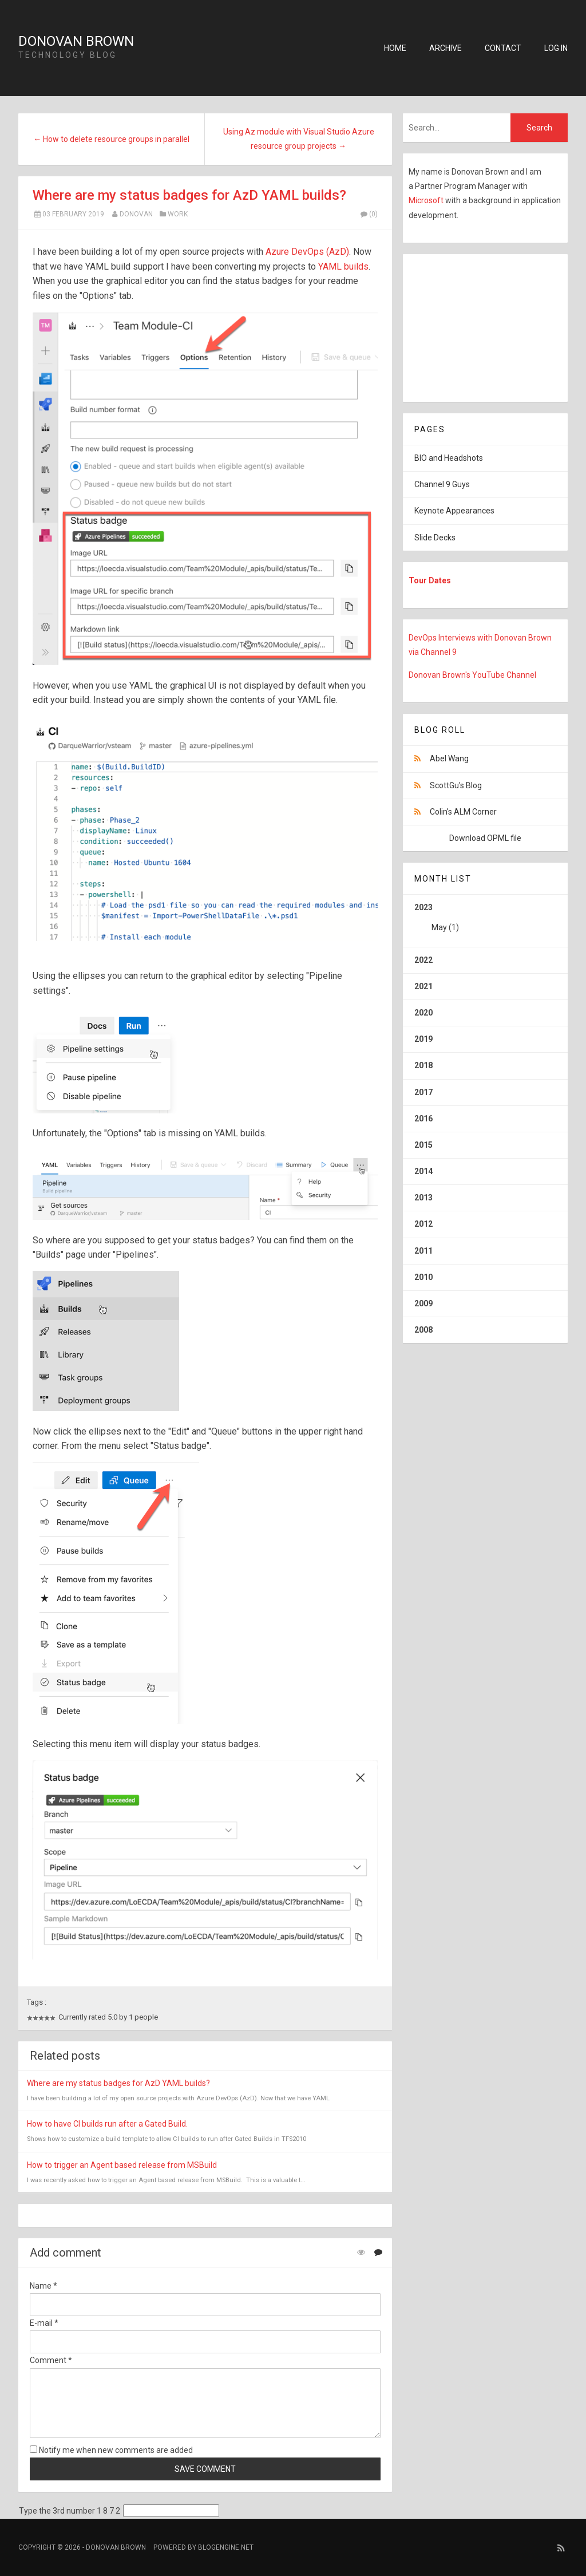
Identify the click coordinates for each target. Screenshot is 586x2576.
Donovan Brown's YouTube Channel (472, 674)
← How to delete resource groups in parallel (111, 139)
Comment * (51, 2360)
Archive (445, 48)
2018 (423, 1065)
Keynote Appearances (454, 510)
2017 (423, 1092)
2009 (423, 1303)
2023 (485, 922)
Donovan (136, 214)
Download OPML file (485, 838)
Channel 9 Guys (442, 484)
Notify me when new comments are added (111, 2450)
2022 (423, 960)
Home (395, 48)
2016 (423, 1118)
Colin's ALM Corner (463, 811)
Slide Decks (435, 537)
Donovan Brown (76, 41)
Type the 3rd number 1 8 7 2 (69, 2510)
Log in (556, 48)
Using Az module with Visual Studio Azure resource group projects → (298, 139)
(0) (368, 214)
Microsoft (427, 200)
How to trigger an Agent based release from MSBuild (122, 2165)
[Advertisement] (474, 325)
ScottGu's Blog (456, 785)
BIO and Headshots (448, 458)
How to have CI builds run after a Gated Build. (107, 2123)
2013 (423, 1197)
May (439, 927)
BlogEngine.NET (226, 2547)
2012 (423, 1223)
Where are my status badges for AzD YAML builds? (189, 195)
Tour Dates (430, 580)
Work (178, 214)
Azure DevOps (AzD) (307, 251)
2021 (423, 986)
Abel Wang (449, 758)
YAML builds (343, 266)
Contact (503, 48)
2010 (423, 1277)
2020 (423, 1012)
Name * (43, 2285)
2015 (423, 1144)
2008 (423, 1329)
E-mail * (44, 2323)
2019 (423, 1039)
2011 (423, 1250)
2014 (423, 1171)
